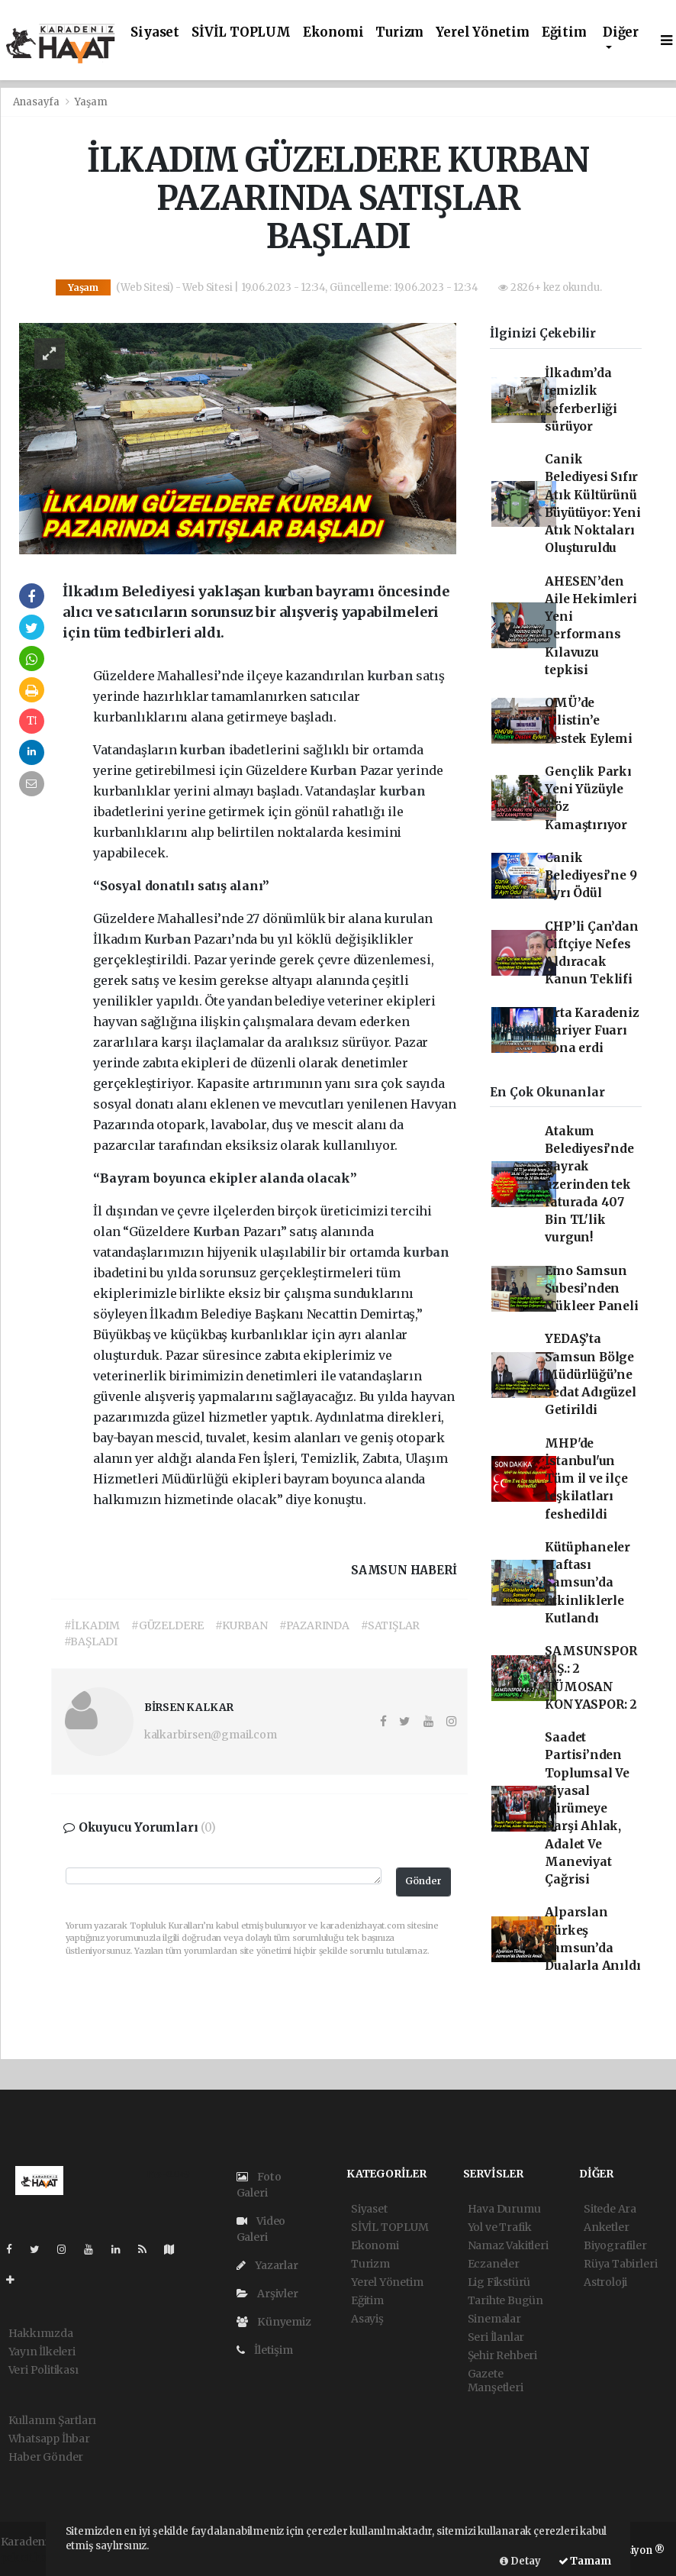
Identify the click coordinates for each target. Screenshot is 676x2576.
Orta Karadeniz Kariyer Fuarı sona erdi (592, 1031)
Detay (520, 2561)
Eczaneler (494, 2264)
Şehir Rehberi (503, 2355)
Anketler (606, 2227)
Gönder (423, 1881)
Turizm (399, 32)
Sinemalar (494, 2319)
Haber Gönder (46, 2457)
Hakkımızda (40, 2333)
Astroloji (605, 2282)
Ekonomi (333, 32)
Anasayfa (37, 101)
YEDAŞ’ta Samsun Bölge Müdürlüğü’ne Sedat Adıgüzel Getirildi (590, 1374)
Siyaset (154, 32)
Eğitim (564, 32)
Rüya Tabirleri (620, 2264)
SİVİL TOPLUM (241, 32)
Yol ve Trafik (500, 2227)
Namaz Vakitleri (508, 2245)
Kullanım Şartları (52, 2420)
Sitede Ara (610, 2209)
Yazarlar (267, 2265)
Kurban (335, 770)
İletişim (265, 2350)
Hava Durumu (504, 2209)
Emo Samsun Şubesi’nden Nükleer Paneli (591, 1289)
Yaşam (91, 101)
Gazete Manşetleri (495, 2380)
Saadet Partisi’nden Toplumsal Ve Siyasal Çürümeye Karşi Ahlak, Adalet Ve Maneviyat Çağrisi (587, 1808)
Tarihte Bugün (506, 2300)
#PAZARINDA (314, 1625)
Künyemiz (274, 2322)
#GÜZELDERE (167, 1625)
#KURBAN (241, 1625)
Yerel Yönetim (483, 32)
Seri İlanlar (496, 2337)
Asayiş (367, 2319)
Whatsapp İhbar (49, 2438)
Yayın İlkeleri (42, 2351)
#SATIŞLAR (390, 1625)
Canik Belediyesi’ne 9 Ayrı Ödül (590, 876)
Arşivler (267, 2293)
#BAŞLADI (90, 1641)
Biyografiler (615, 2245)
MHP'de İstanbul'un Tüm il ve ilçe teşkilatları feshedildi (586, 1479)
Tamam (585, 2561)
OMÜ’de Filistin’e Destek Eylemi (589, 721)
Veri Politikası (43, 2370)
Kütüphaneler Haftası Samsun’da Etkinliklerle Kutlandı (587, 1582)
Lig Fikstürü (499, 2282)
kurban (392, 675)
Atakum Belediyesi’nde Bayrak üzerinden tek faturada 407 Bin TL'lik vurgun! (589, 1184)
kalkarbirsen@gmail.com (210, 1735)
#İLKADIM (92, 1625)
